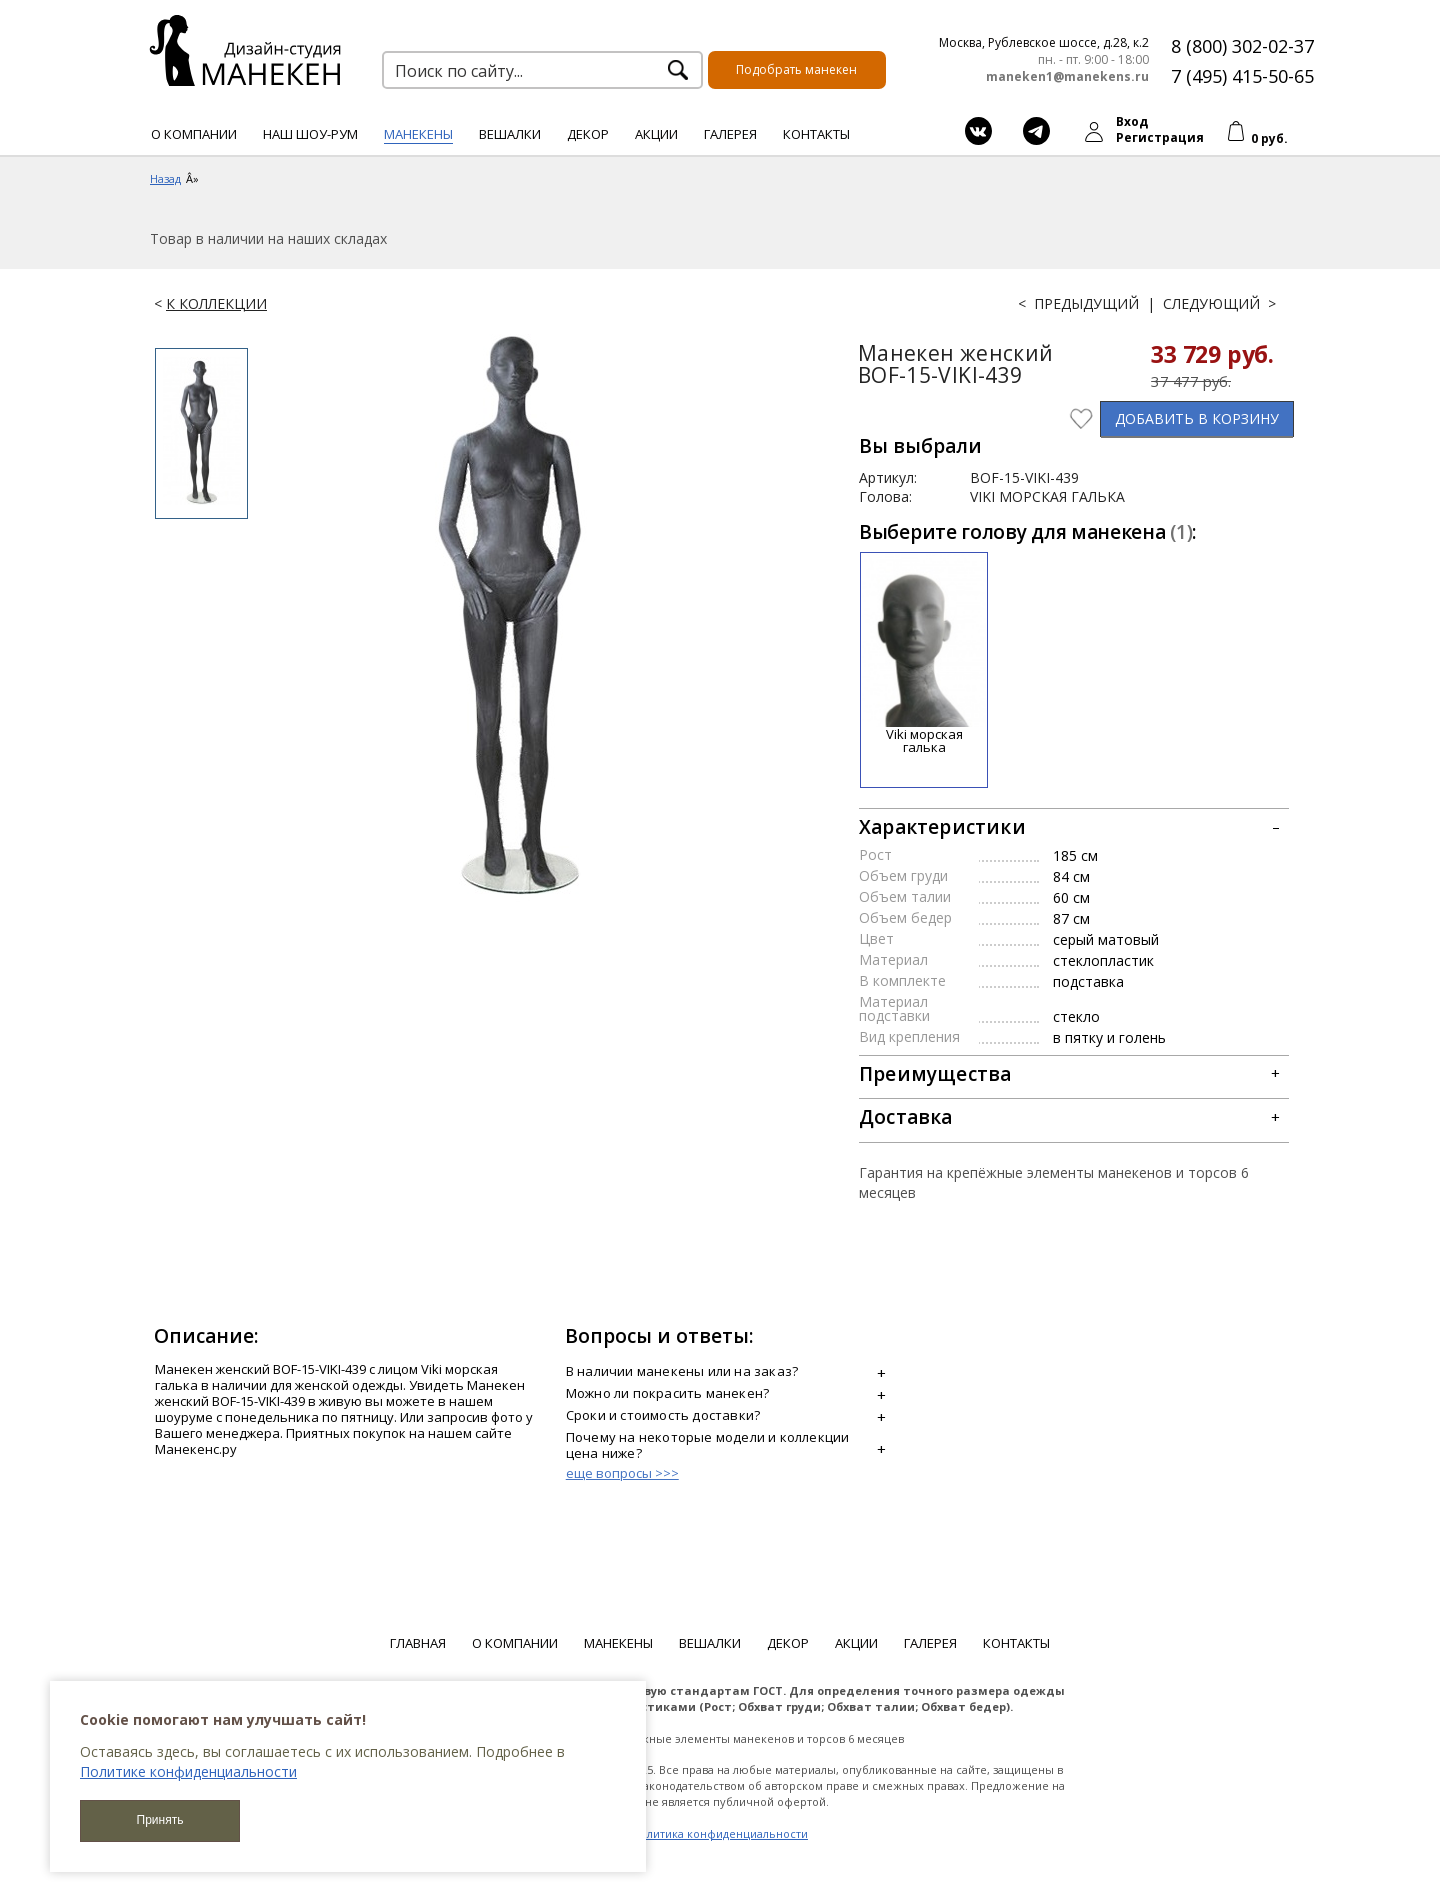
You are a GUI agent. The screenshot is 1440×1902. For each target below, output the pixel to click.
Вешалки (510, 134)
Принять (160, 1820)
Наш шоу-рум (310, 134)
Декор (588, 134)
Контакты (816, 134)
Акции (656, 134)
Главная (418, 1643)
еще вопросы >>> (622, 1473)
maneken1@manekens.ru (1067, 77)
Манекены (418, 134)
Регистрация (1160, 137)
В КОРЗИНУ (1197, 418)
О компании (194, 134)
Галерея (730, 134)
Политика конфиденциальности (720, 1833)
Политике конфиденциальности (188, 1771)
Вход (1132, 121)
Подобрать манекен (796, 69)
